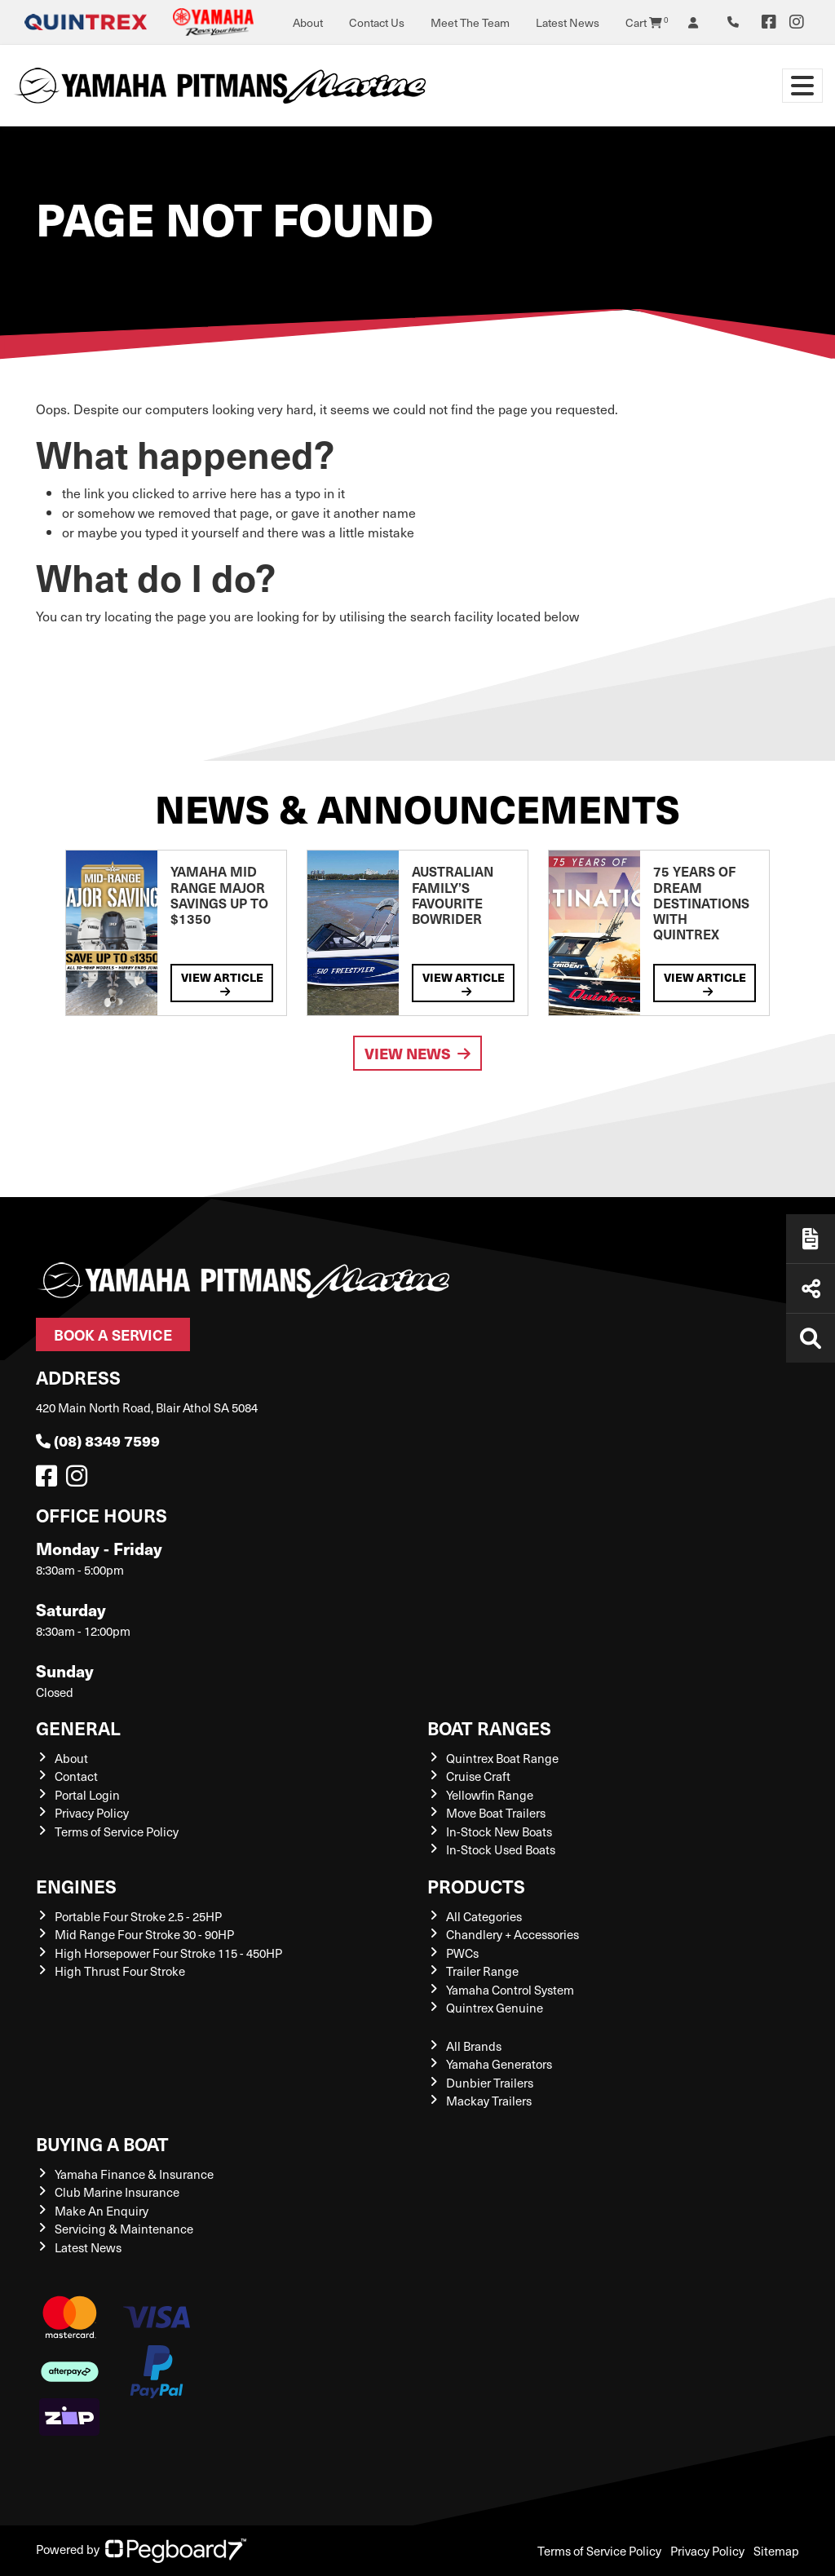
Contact (76, 1776)
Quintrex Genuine (494, 2008)
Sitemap (776, 2551)
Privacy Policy (92, 1813)
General (78, 1727)
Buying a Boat (102, 2143)
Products (476, 1885)
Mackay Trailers (489, 2101)
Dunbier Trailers (489, 2083)
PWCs (462, 1953)
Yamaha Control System (510, 1990)
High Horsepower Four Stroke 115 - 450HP (168, 1953)
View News (417, 1053)
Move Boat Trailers (496, 1813)
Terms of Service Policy (117, 1831)
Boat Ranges (489, 1727)
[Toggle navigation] (802, 85)
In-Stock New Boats (499, 1831)
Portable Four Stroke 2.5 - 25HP (138, 1916)
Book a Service (113, 1334)
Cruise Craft (478, 1776)
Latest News (567, 22)
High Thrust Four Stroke (120, 1971)
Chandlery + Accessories (512, 1934)
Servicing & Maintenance (124, 2229)
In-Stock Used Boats (500, 1849)
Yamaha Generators (499, 2064)
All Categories (484, 1916)
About (308, 22)
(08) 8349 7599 (98, 1440)
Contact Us (376, 22)
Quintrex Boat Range (502, 1758)
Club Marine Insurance (117, 2192)
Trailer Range (482, 1971)
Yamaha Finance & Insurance (134, 2174)
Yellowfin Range (489, 1795)
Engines (76, 1885)
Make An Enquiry (101, 2211)
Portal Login (87, 1795)
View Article (222, 983)
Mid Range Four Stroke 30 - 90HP (144, 1934)
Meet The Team (470, 22)
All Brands (473, 2046)
